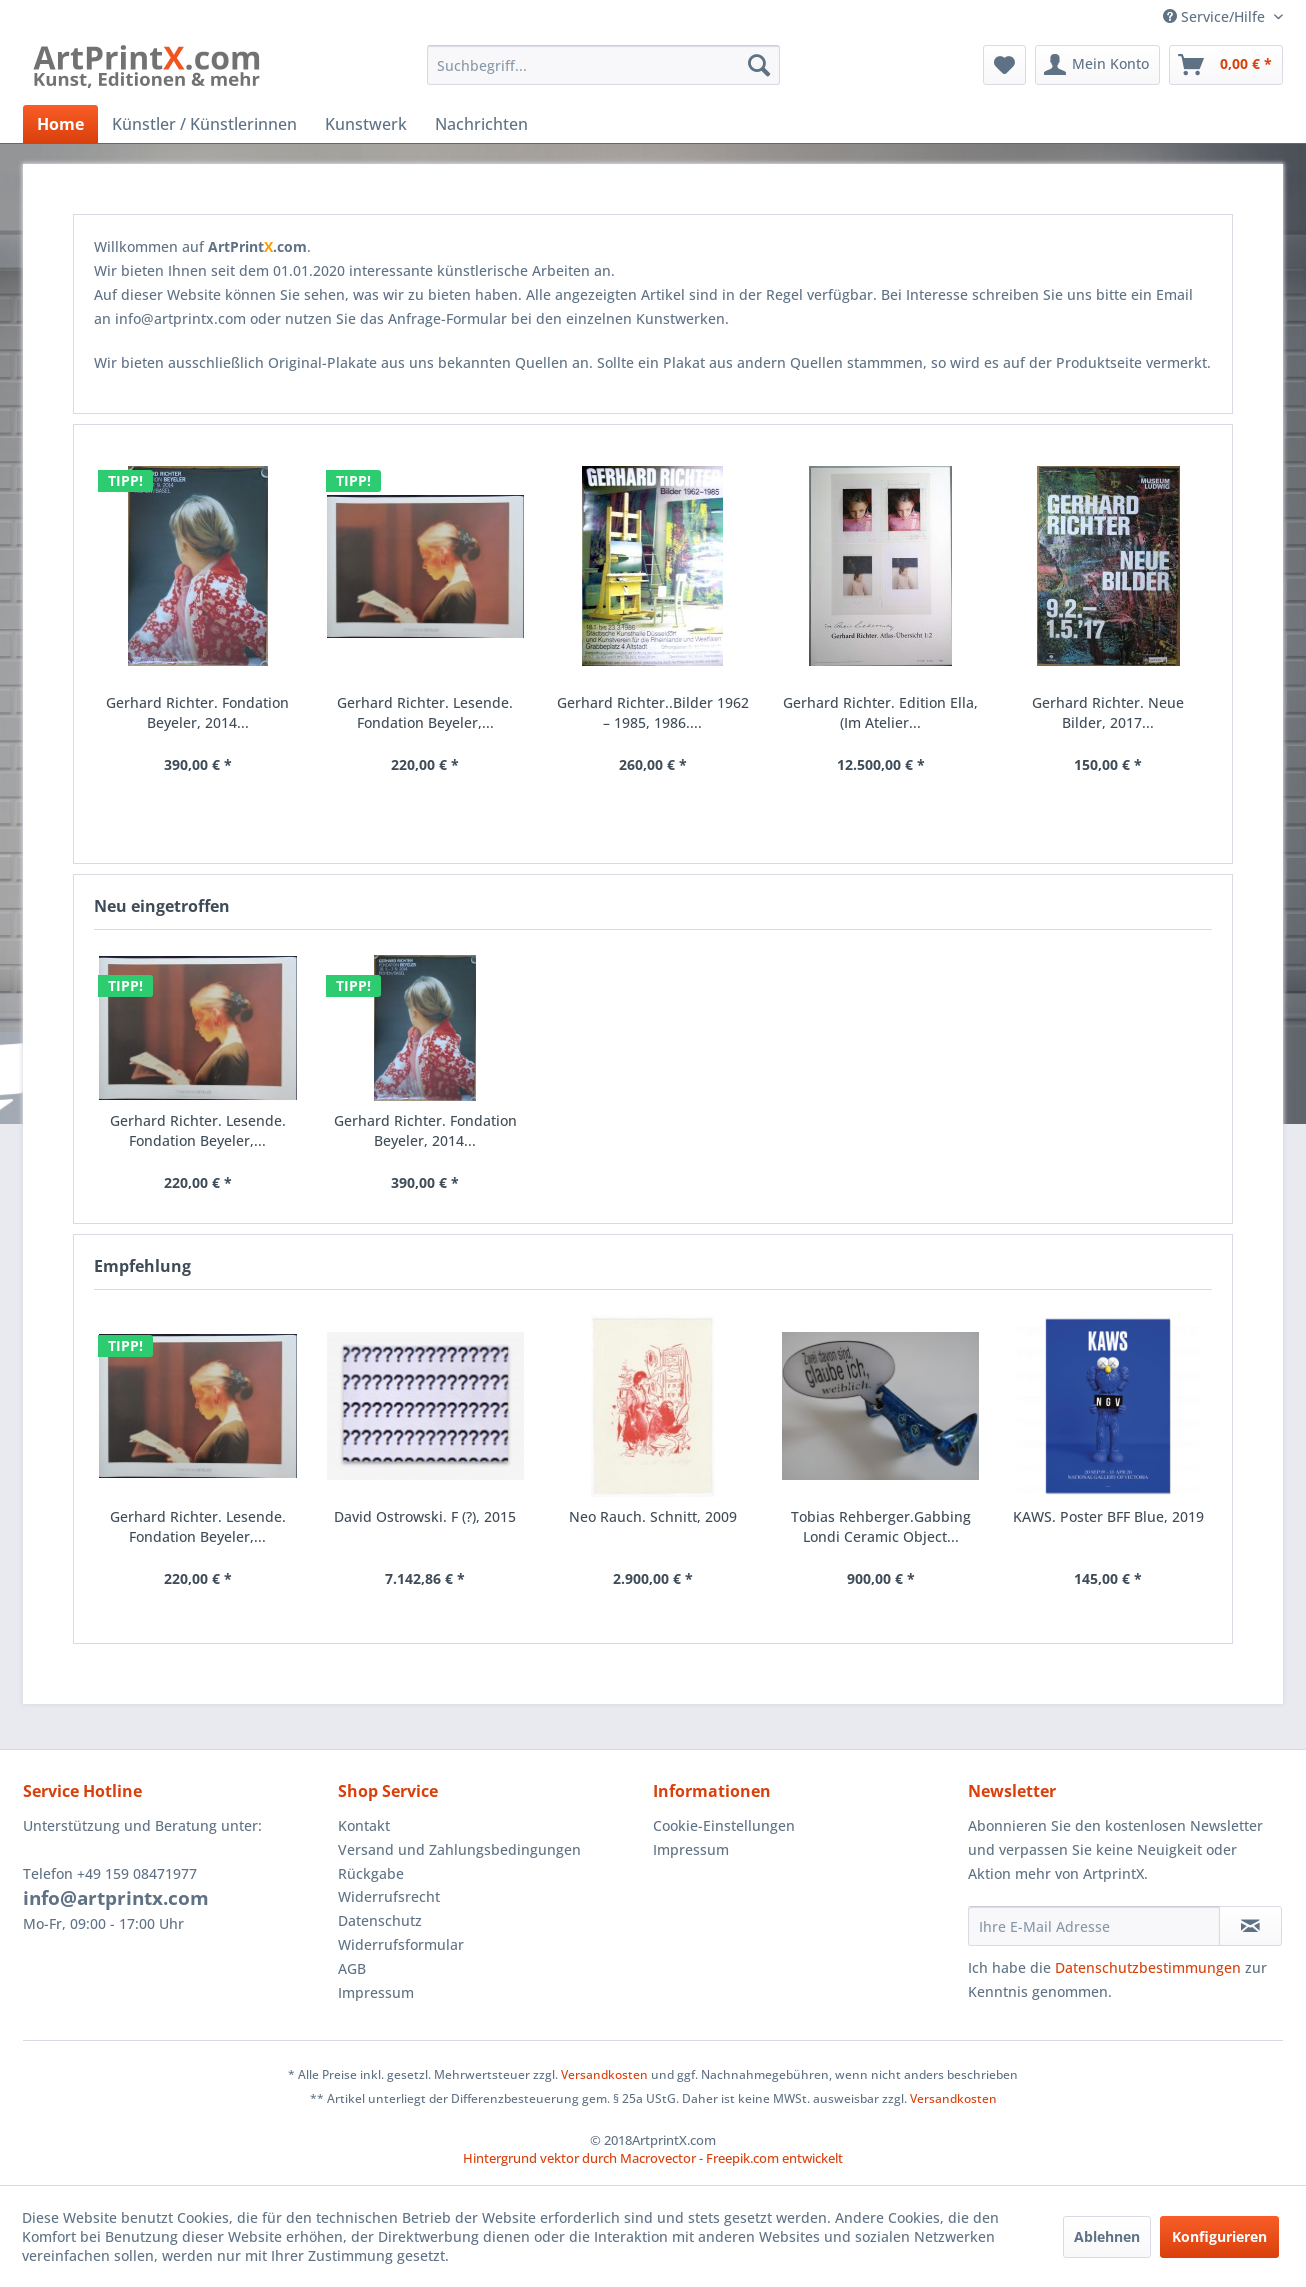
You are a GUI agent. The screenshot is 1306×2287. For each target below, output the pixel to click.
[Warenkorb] (1226, 65)
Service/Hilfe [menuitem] (1216, 16)
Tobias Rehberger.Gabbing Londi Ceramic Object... (881, 1526)
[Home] (60, 124)
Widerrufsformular (401, 1944)
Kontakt (364, 1825)
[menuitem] (603, 65)
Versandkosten (604, 2074)
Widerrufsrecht (389, 1896)
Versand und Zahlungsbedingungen (459, 1849)
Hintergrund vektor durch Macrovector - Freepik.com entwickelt (653, 2158)
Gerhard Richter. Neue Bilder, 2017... (1108, 712)
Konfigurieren (1219, 2236)
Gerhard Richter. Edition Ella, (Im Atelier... (880, 712)
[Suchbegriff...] (603, 65)
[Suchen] (759, 65)
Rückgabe (371, 1873)
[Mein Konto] (1097, 65)
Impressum (376, 1992)
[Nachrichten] (481, 124)
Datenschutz (380, 1920)
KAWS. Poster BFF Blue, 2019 (1108, 1516)
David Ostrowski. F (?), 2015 (425, 1516)
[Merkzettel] (1004, 65)
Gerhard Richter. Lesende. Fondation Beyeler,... (198, 1526)
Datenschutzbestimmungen (1148, 1967)
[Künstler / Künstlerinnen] (204, 124)
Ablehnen (1107, 2236)
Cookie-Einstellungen (724, 1825)
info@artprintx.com (116, 1898)
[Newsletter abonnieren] (1250, 1926)
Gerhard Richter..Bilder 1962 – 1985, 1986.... (653, 712)
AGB (352, 1968)
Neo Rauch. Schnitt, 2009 (653, 1516)
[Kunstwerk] (366, 124)
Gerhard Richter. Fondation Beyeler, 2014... (425, 1130)
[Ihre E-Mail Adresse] (1094, 1926)
